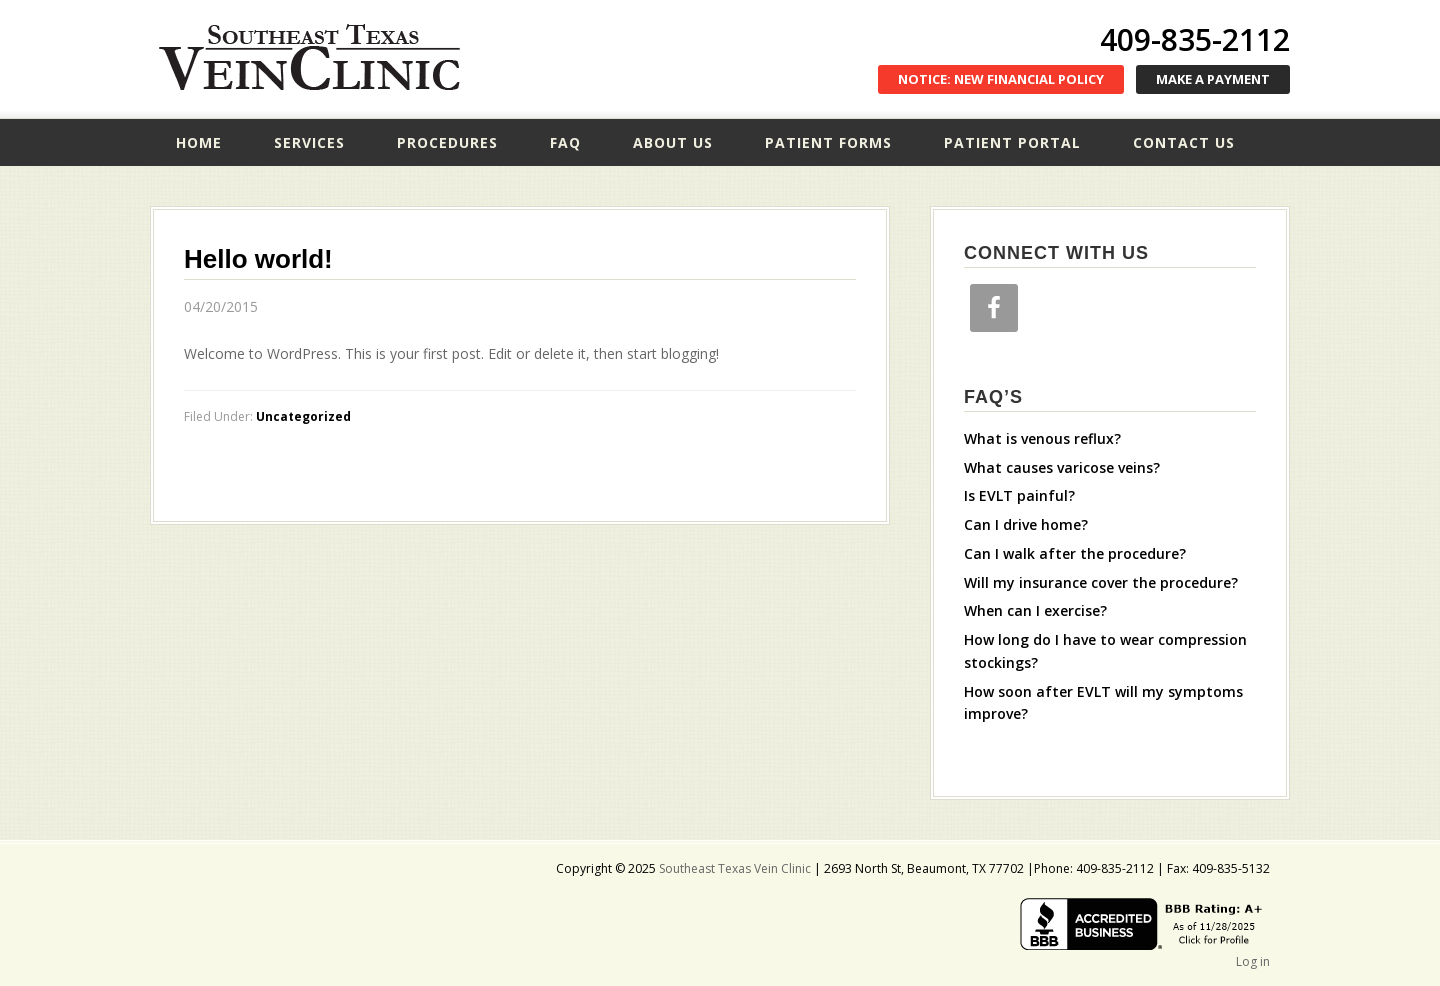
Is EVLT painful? (1019, 495)
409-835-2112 (1195, 39)
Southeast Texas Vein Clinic (310, 57)
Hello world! (258, 259)
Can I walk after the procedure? (1075, 553)
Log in (1253, 961)
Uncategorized (303, 416)
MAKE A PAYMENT (1213, 79)
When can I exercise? (1035, 610)
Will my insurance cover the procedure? (1101, 582)
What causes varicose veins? (1062, 467)
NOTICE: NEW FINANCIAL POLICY (1001, 79)
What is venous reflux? (1042, 438)
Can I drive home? (1026, 524)
